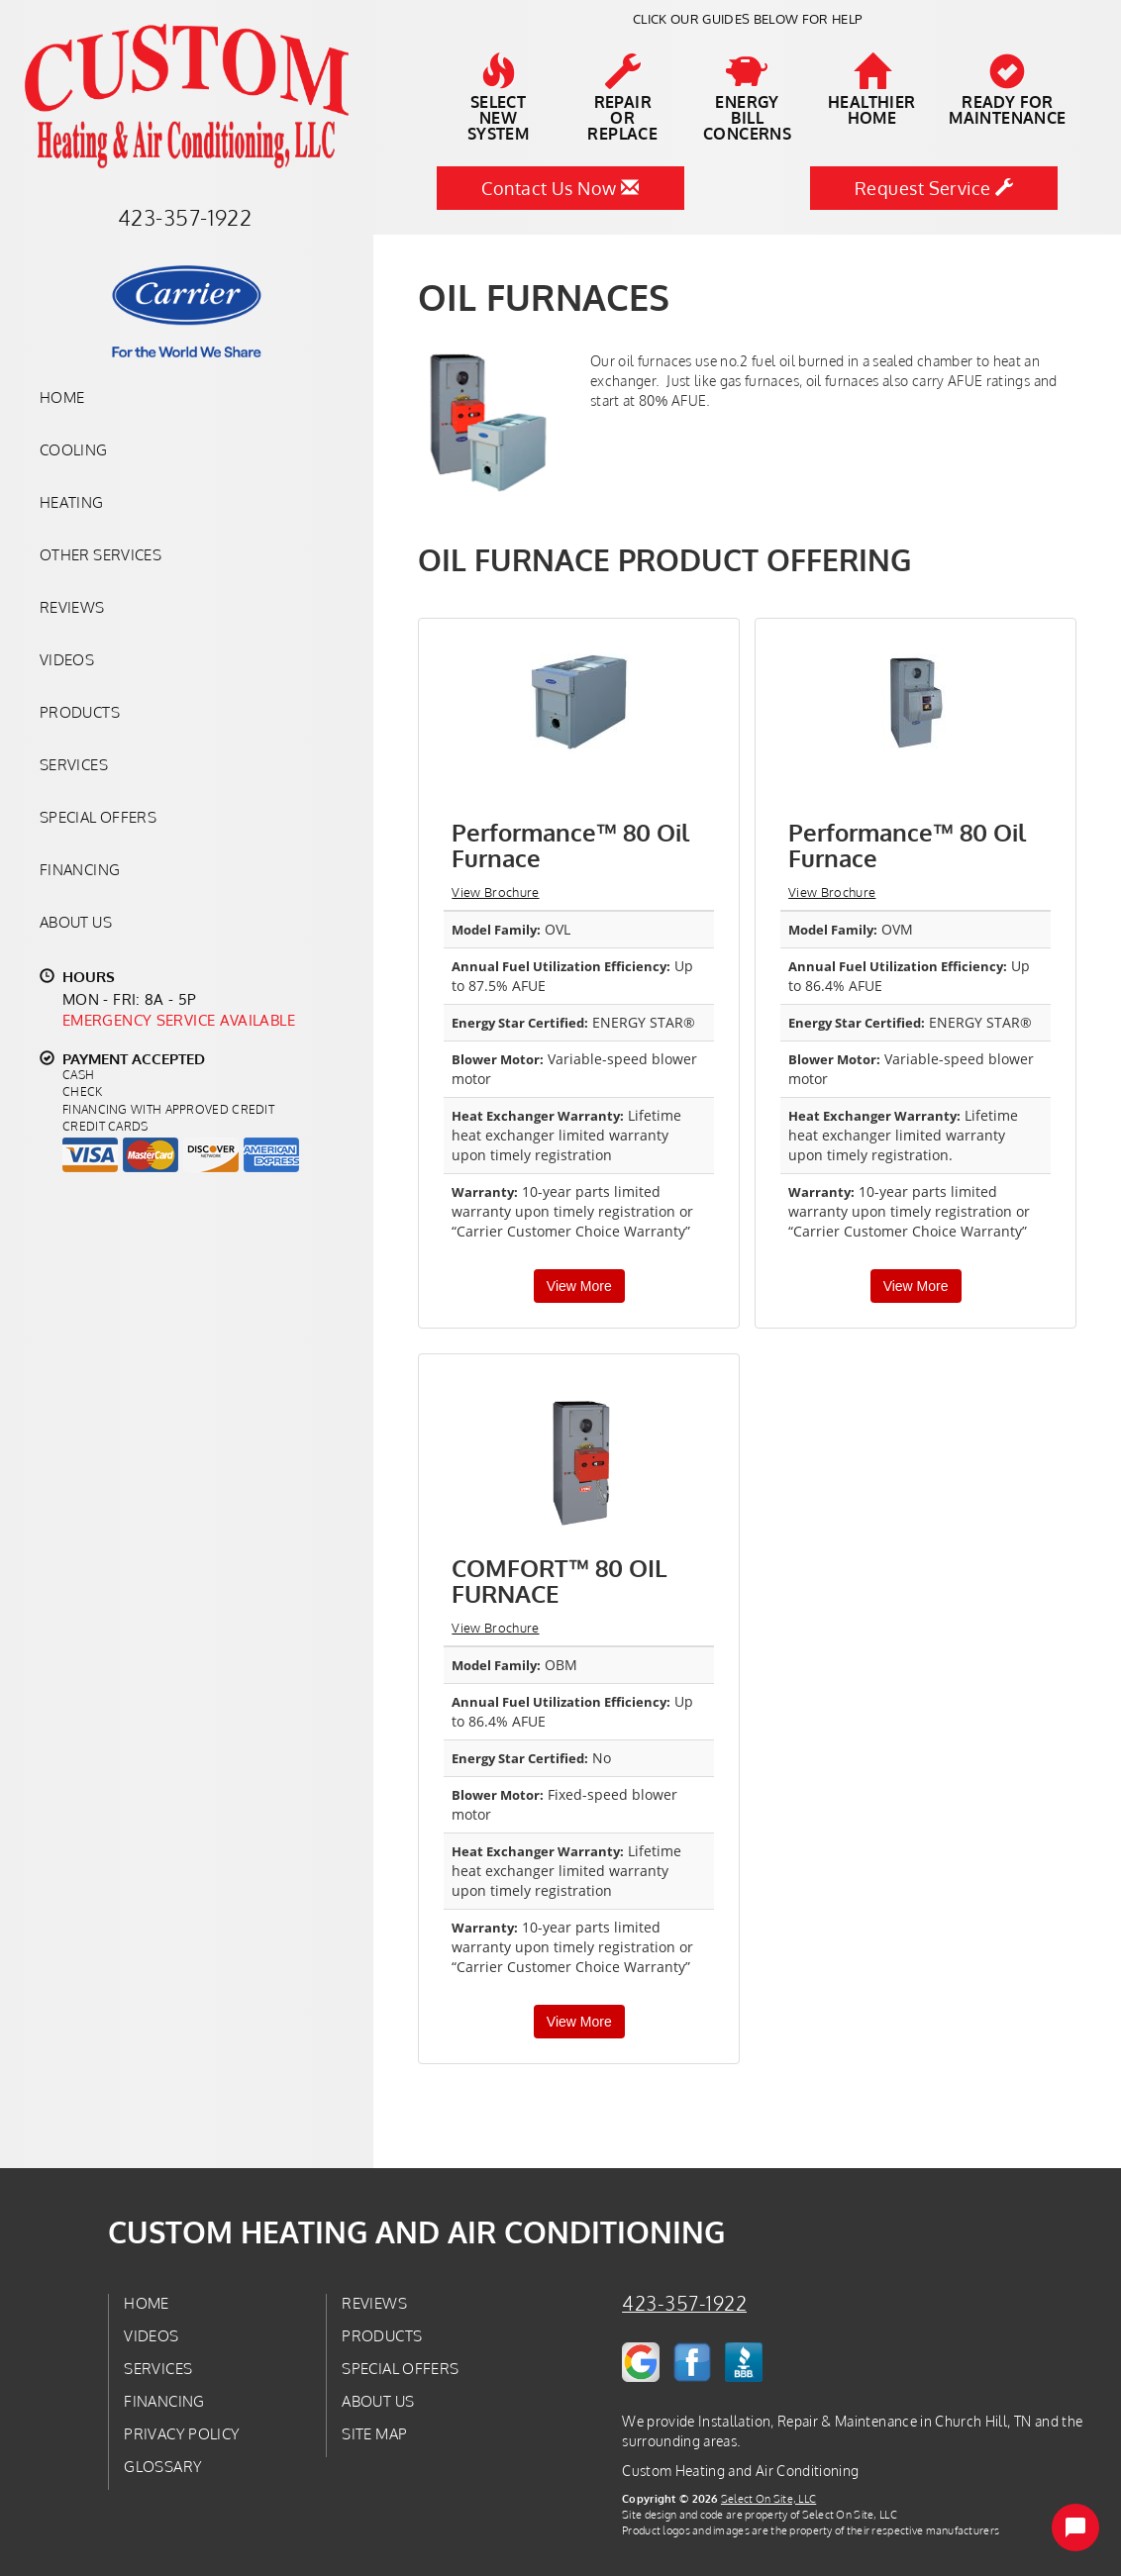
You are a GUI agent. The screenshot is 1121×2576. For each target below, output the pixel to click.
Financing (80, 869)
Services (74, 764)
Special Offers (98, 817)
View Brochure (495, 892)
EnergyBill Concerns (747, 98)
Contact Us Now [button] (560, 188)
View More (579, 1286)
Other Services (100, 554)
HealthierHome (872, 90)
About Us (76, 922)
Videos (67, 659)
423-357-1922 (684, 2303)
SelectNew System (498, 98)
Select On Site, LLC (768, 2498)
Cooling (74, 449)
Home (62, 397)
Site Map (374, 2433)
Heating (72, 502)
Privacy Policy (182, 2433)
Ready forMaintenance (1007, 90)
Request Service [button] (934, 188)
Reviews (72, 607)
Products (80, 712)
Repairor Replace (622, 98)
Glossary (163, 2466)
